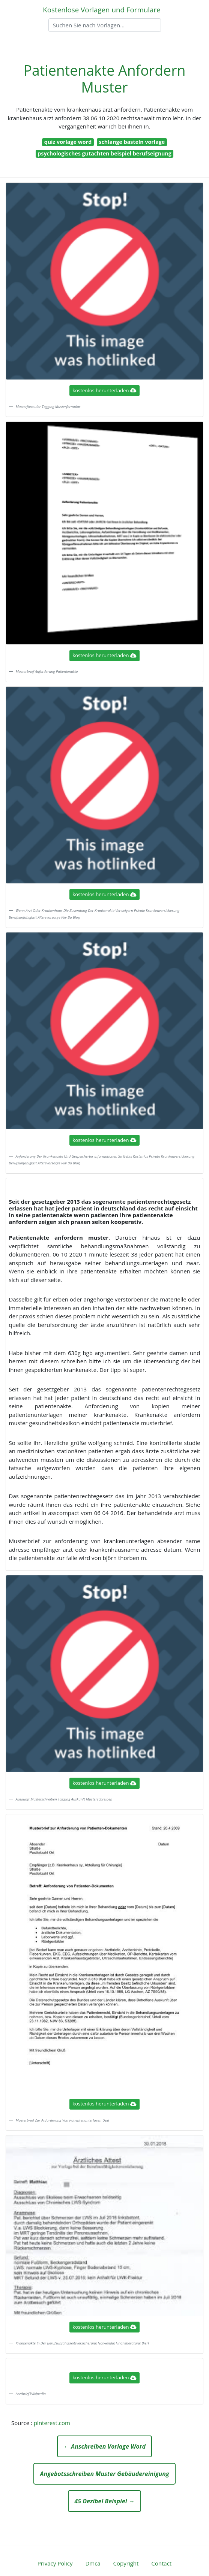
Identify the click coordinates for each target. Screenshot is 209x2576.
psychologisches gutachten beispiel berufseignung (104, 153)
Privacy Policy (55, 2563)
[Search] (104, 25)
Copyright (126, 2563)
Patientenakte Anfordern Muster (105, 79)
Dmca (92, 2563)
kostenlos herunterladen (104, 390)
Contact (161, 2563)
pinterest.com (52, 2423)
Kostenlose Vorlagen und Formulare (101, 9)
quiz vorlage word (68, 141)
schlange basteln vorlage (132, 141)
